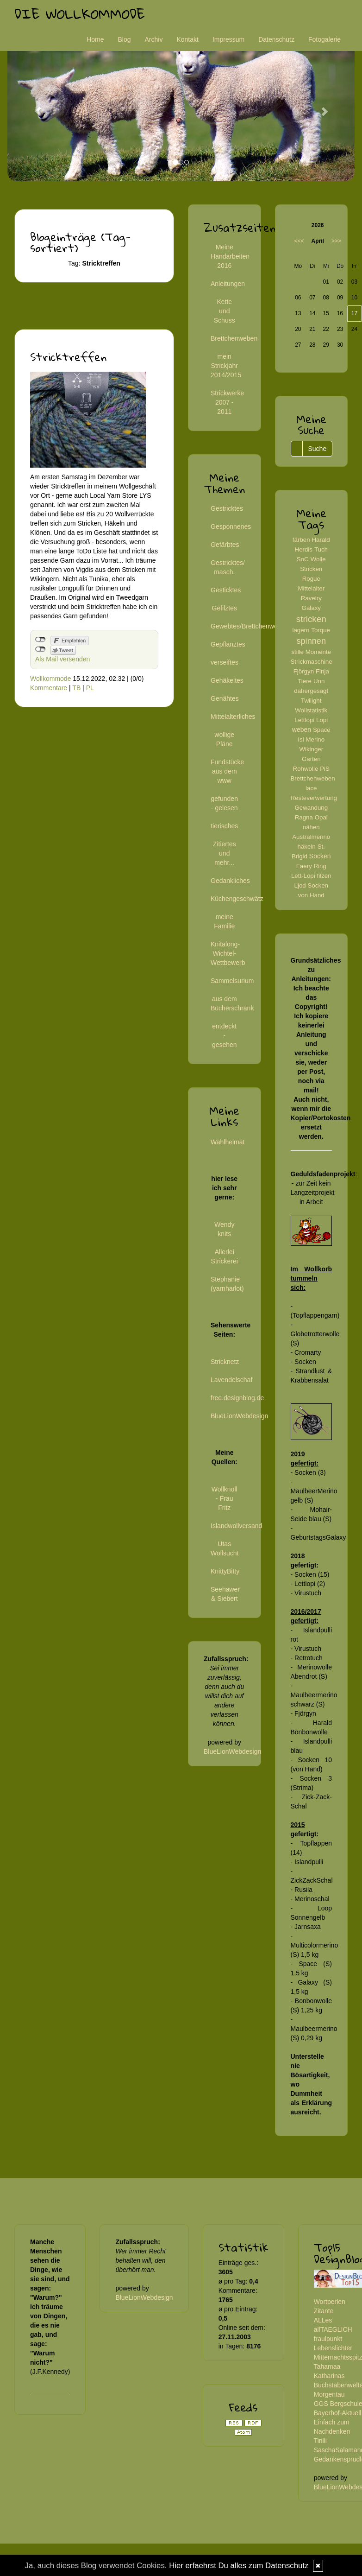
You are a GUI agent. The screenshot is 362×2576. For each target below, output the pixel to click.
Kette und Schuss (224, 311)
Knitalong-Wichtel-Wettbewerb (228, 953)
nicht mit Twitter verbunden (40, 649)
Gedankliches (230, 880)
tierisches (224, 826)
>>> (336, 241)
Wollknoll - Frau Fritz (224, 1498)
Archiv (154, 39)
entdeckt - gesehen (224, 1035)
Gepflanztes (228, 644)
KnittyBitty (225, 1571)
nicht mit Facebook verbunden (40, 639)
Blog (124, 39)
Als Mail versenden (62, 659)
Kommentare (48, 688)
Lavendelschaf (231, 1379)
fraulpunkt (328, 2338)
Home (95, 39)
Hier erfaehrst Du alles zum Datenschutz (238, 2565)
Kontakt (187, 39)
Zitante (324, 2311)
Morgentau (329, 2394)
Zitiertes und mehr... (224, 853)
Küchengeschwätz (237, 898)
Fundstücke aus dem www (227, 771)
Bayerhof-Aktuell (338, 2413)
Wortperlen (329, 2301)
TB (76, 688)
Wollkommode (50, 678)
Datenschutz (276, 39)
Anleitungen (228, 283)
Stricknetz (225, 1361)
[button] (33, 106)
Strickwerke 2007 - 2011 (227, 402)
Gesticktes (226, 590)
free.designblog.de (237, 1398)
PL (90, 688)
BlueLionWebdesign (239, 1416)
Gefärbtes (225, 544)
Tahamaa (327, 2366)
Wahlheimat (227, 1142)
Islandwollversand (236, 1525)
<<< (299, 241)
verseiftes (224, 662)
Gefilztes (224, 608)
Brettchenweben (234, 338)
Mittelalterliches (233, 716)
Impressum (228, 39)
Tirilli (320, 2440)
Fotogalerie (324, 39)
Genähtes (225, 698)
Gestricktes (227, 508)
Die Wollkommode (79, 13)
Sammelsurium (232, 980)
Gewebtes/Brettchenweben (249, 626)
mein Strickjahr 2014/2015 (226, 366)
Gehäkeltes (227, 680)
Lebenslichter (333, 2348)
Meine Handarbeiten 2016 (230, 256)
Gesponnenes (231, 526)
